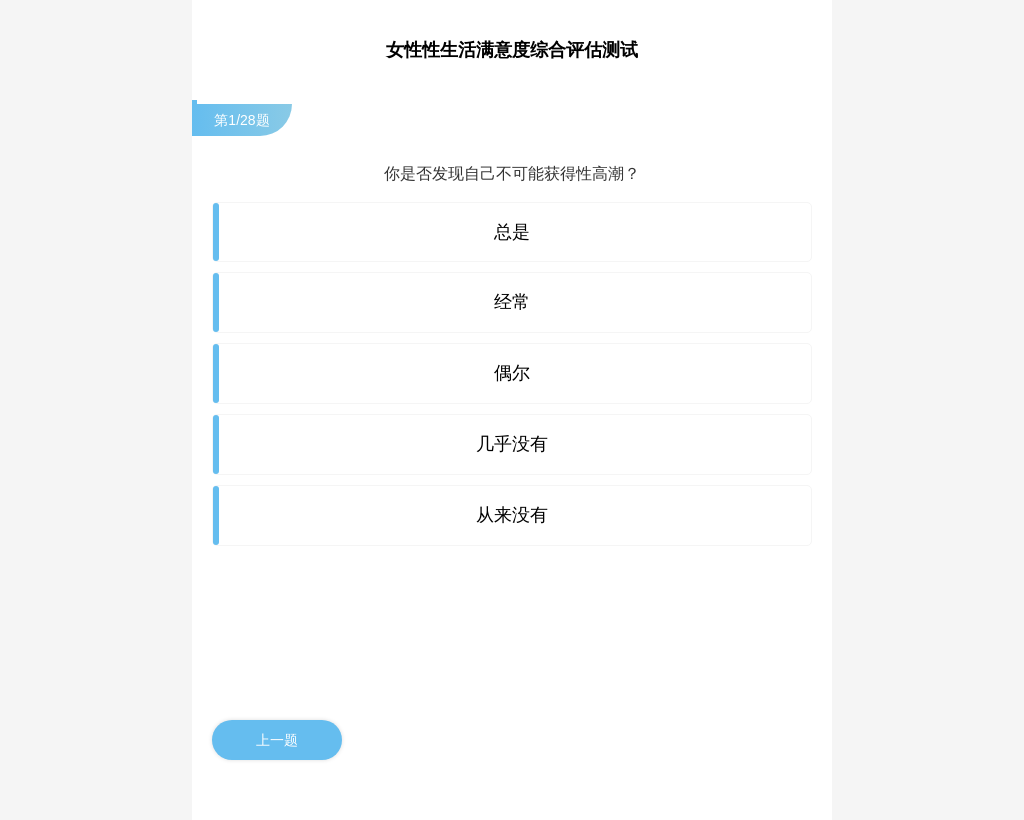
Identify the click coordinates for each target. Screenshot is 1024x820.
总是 (512, 232)
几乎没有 (512, 444)
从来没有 (512, 515)
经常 (512, 302)
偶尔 (512, 373)
